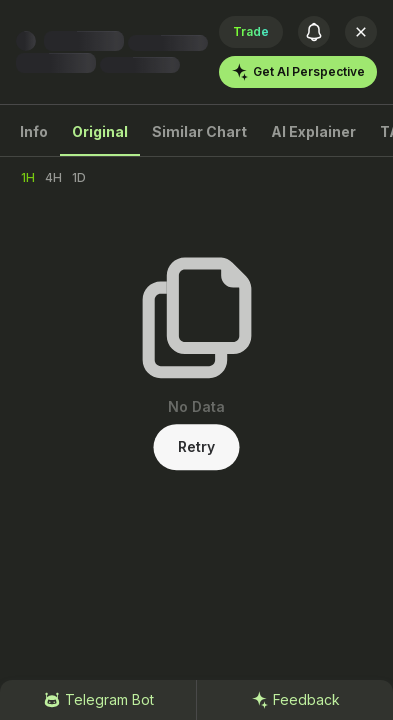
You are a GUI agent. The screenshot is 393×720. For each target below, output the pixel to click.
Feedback (295, 700)
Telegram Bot (98, 700)
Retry (196, 446)
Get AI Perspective (298, 72)
